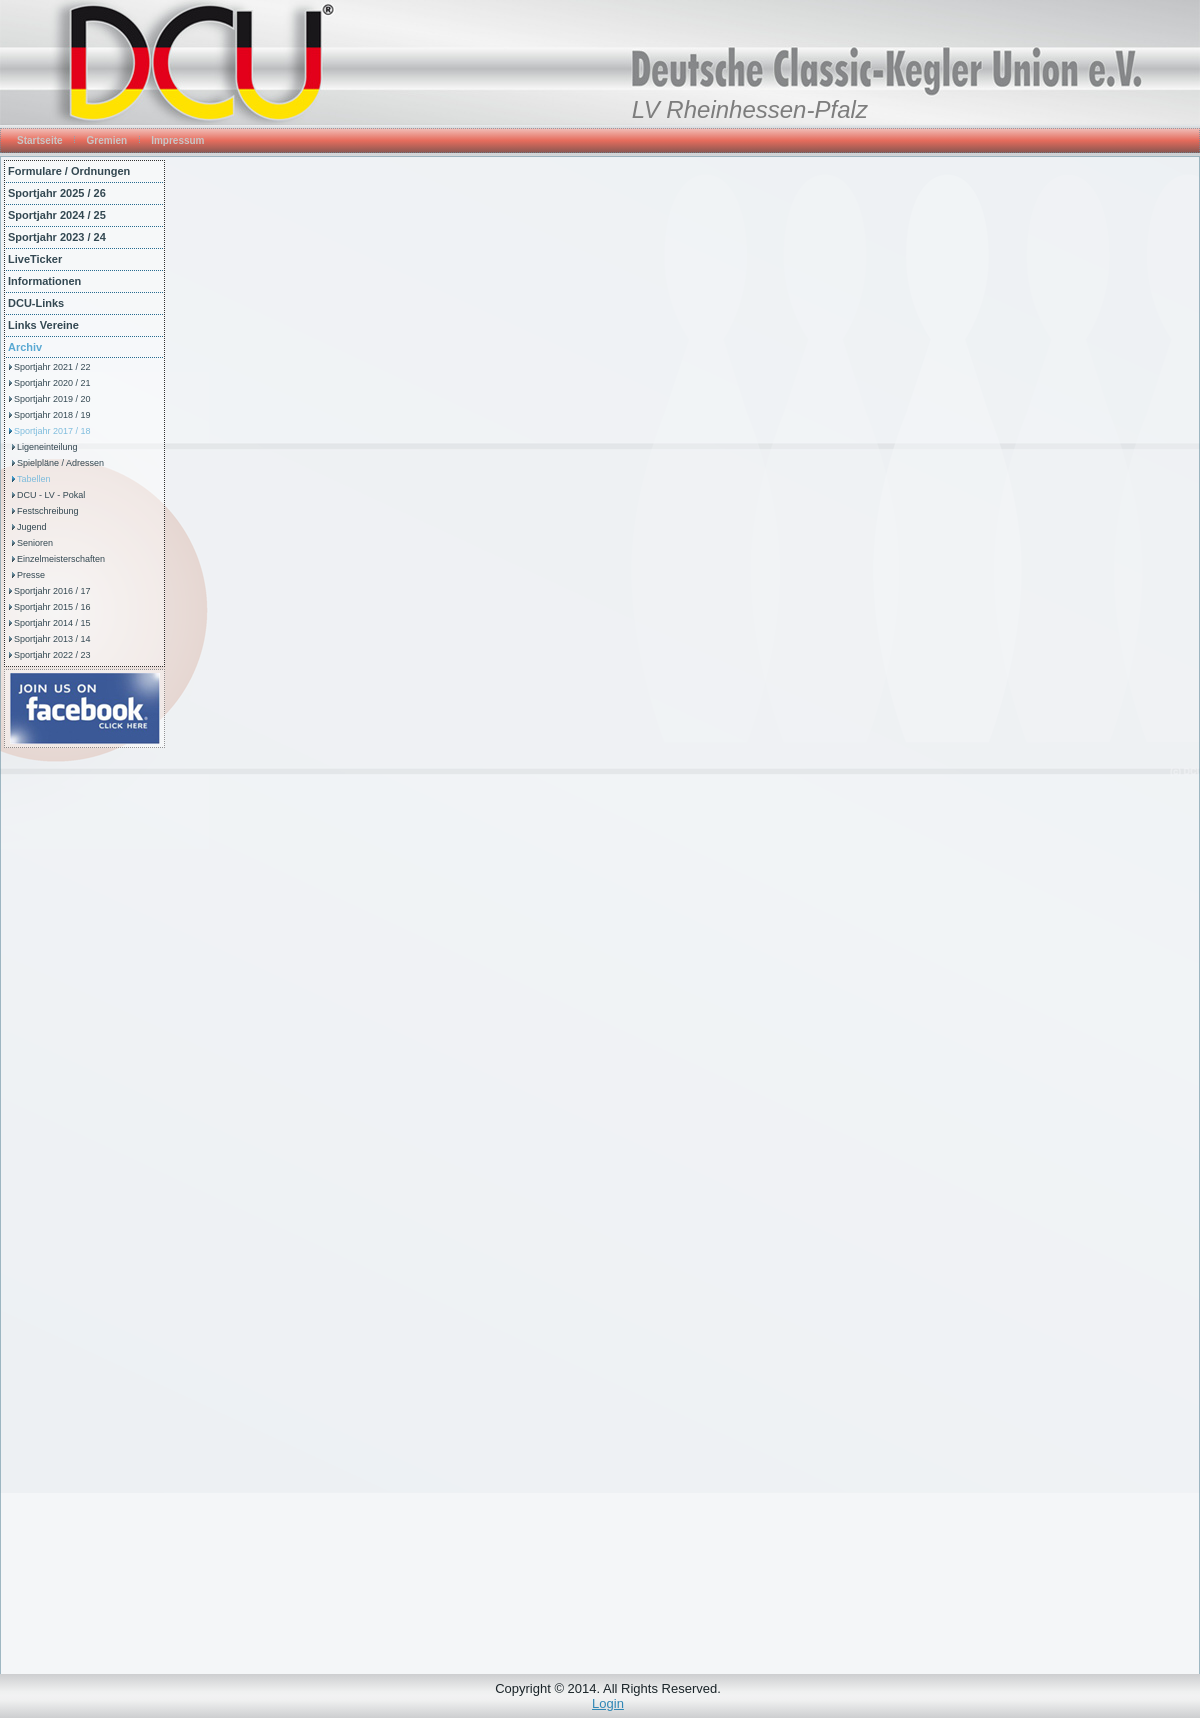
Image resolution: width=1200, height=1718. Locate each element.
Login (608, 1703)
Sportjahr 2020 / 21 (52, 383)
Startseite (40, 140)
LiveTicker (35, 259)
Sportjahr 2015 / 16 (52, 607)
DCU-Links (36, 303)
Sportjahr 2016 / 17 (52, 591)
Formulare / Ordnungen (69, 171)
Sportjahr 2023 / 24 (57, 237)
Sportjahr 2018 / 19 (52, 415)
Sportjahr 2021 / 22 (52, 367)
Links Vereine (43, 325)
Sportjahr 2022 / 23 (52, 655)
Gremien (107, 140)
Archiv (25, 347)
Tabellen (34, 479)
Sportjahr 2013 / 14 (52, 639)
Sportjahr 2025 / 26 (57, 193)
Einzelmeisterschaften (61, 559)
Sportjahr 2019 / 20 (52, 399)
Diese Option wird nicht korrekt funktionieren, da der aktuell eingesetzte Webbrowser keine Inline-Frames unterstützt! (682, 914)
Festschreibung (48, 511)
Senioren (35, 543)
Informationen (44, 281)
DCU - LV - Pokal (51, 495)
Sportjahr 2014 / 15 (52, 623)
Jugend (32, 527)
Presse (31, 575)
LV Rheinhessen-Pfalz (750, 109)
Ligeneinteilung (47, 447)
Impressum (177, 140)
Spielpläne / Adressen (60, 463)
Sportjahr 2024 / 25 (57, 215)
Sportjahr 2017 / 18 (52, 431)
